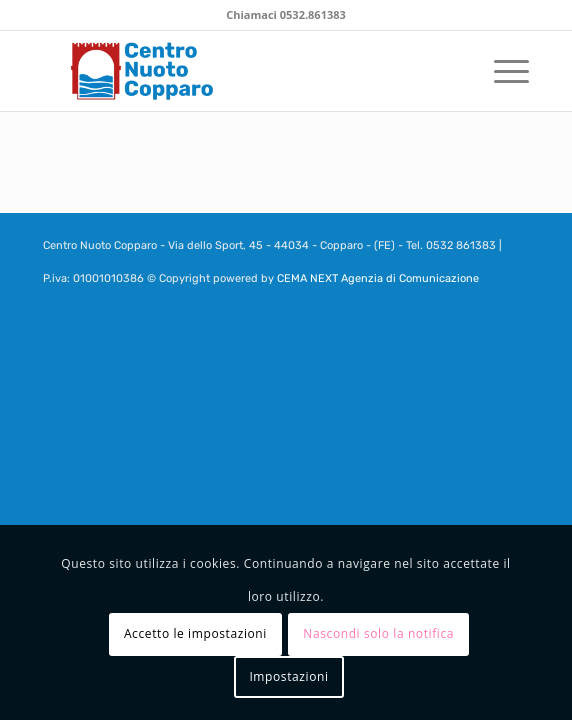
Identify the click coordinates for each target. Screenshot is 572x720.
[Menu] (501, 71)
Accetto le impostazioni (195, 633)
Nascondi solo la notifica (378, 633)
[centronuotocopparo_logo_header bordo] (237, 71)
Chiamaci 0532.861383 (286, 14)
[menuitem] (501, 71)
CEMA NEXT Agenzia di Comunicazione (378, 278)
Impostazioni (288, 676)
